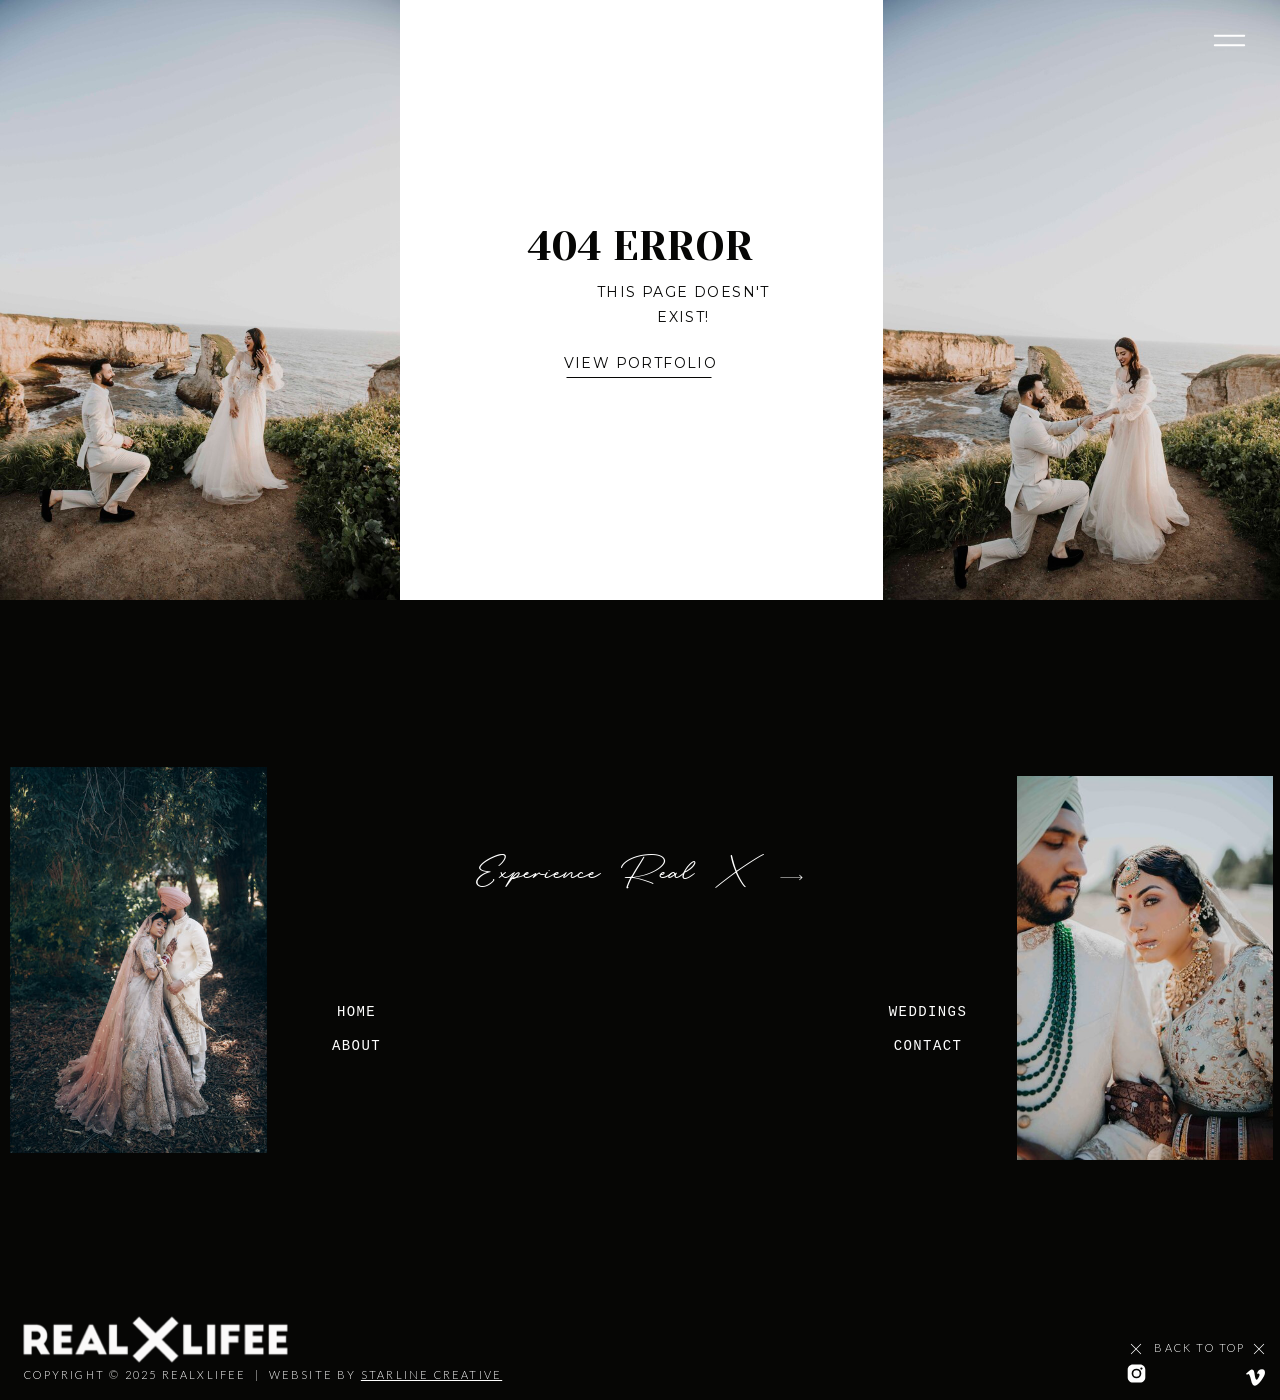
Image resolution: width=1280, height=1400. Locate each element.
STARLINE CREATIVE (431, 1374)
